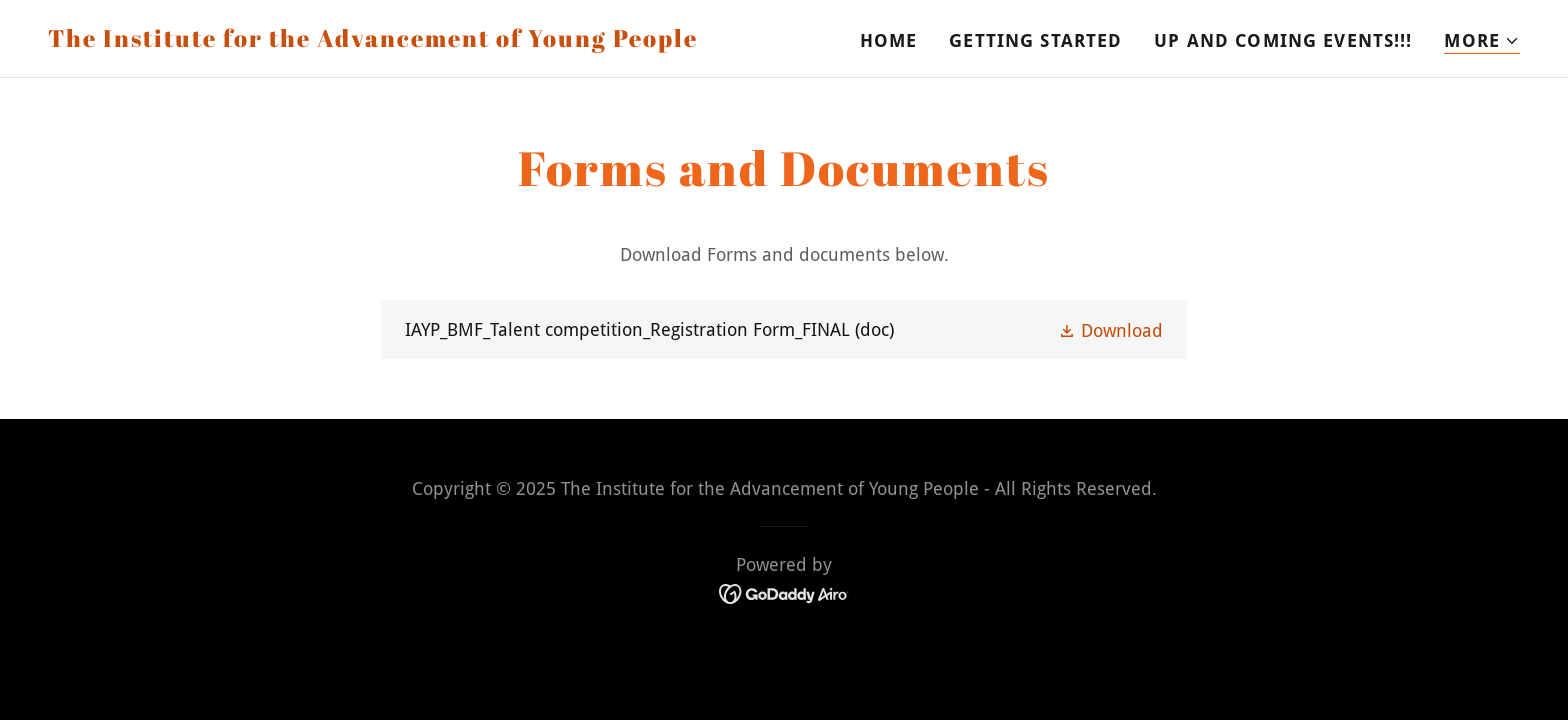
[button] (1482, 41)
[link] (373, 40)
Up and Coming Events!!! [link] (1283, 40)
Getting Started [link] (1035, 40)
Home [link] (889, 40)
